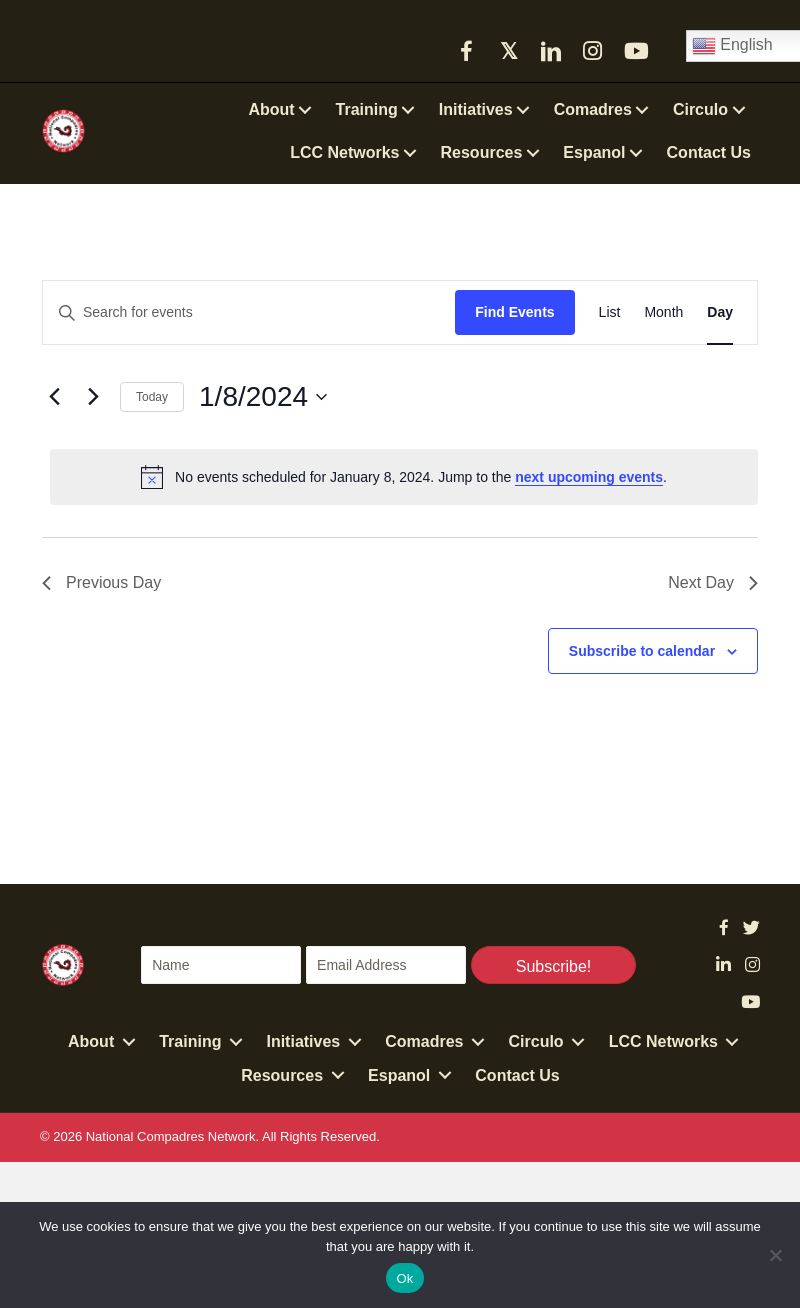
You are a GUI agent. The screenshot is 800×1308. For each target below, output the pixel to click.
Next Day (713, 582)
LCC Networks (663, 1041)
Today (152, 397)
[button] (467, 51)
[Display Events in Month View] (663, 312)
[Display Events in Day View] (720, 312)
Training (190, 1041)
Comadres (424, 1041)
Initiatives (303, 1041)
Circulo (536, 1041)
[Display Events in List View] (610, 312)
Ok (404, 1278)
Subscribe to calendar (642, 651)
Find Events (514, 312)
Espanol (399, 1075)
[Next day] (93, 397)
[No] (775, 1255)
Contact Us (517, 1075)
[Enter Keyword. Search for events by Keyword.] (249, 312)
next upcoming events (589, 477)
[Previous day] (54, 397)
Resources (282, 1075)
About (91, 1041)
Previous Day (101, 582)
